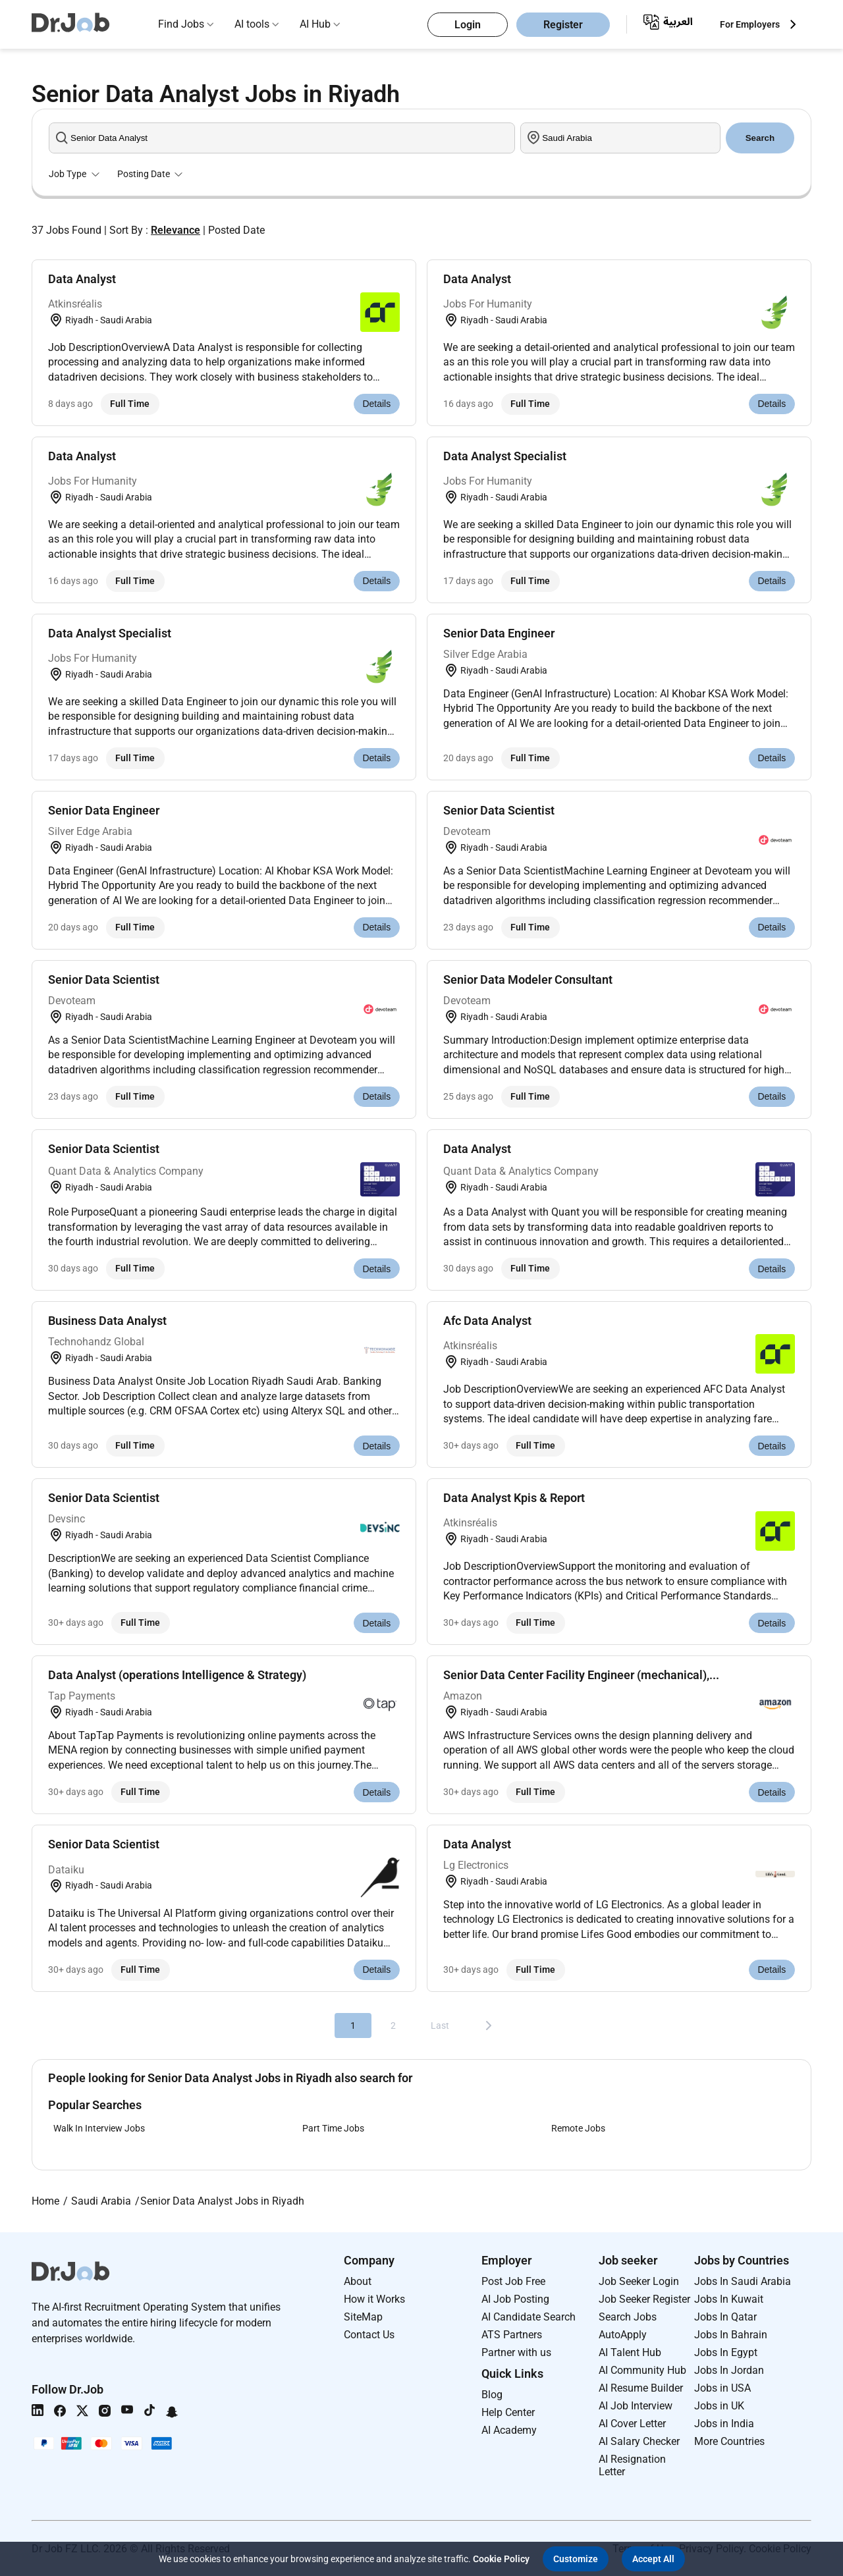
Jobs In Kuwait (728, 2299)
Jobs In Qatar (725, 2317)
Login (467, 24)
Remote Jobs (578, 2128)
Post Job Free (513, 2281)
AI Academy (509, 2430)
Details (376, 403)
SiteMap (363, 2317)
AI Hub (315, 24)
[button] (576, 2558)
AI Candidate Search (528, 2317)
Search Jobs (628, 2317)
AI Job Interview (635, 2406)
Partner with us (516, 2352)
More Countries (729, 2441)
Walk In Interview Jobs (99, 2128)
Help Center (508, 2412)
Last (440, 2025)
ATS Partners (511, 2334)
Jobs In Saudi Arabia (742, 2281)
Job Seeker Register (644, 2299)
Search (760, 138)
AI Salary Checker (639, 2441)
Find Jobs (181, 24)
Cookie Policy (501, 2559)
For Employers (750, 24)
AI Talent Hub (630, 2352)
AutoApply (623, 2334)
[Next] (488, 2025)
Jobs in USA (722, 2388)
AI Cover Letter (632, 2423)
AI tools (251, 24)
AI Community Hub (642, 2370)
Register (563, 24)
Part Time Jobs (333, 2128)
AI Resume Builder (641, 2388)
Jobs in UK (719, 2406)
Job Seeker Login (639, 2281)
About (357, 2281)
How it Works (374, 2299)
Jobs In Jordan (729, 2370)
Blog (492, 2394)
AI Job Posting (515, 2299)
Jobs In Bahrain (730, 2334)
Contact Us (369, 2334)
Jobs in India (724, 2423)
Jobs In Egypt (725, 2352)
